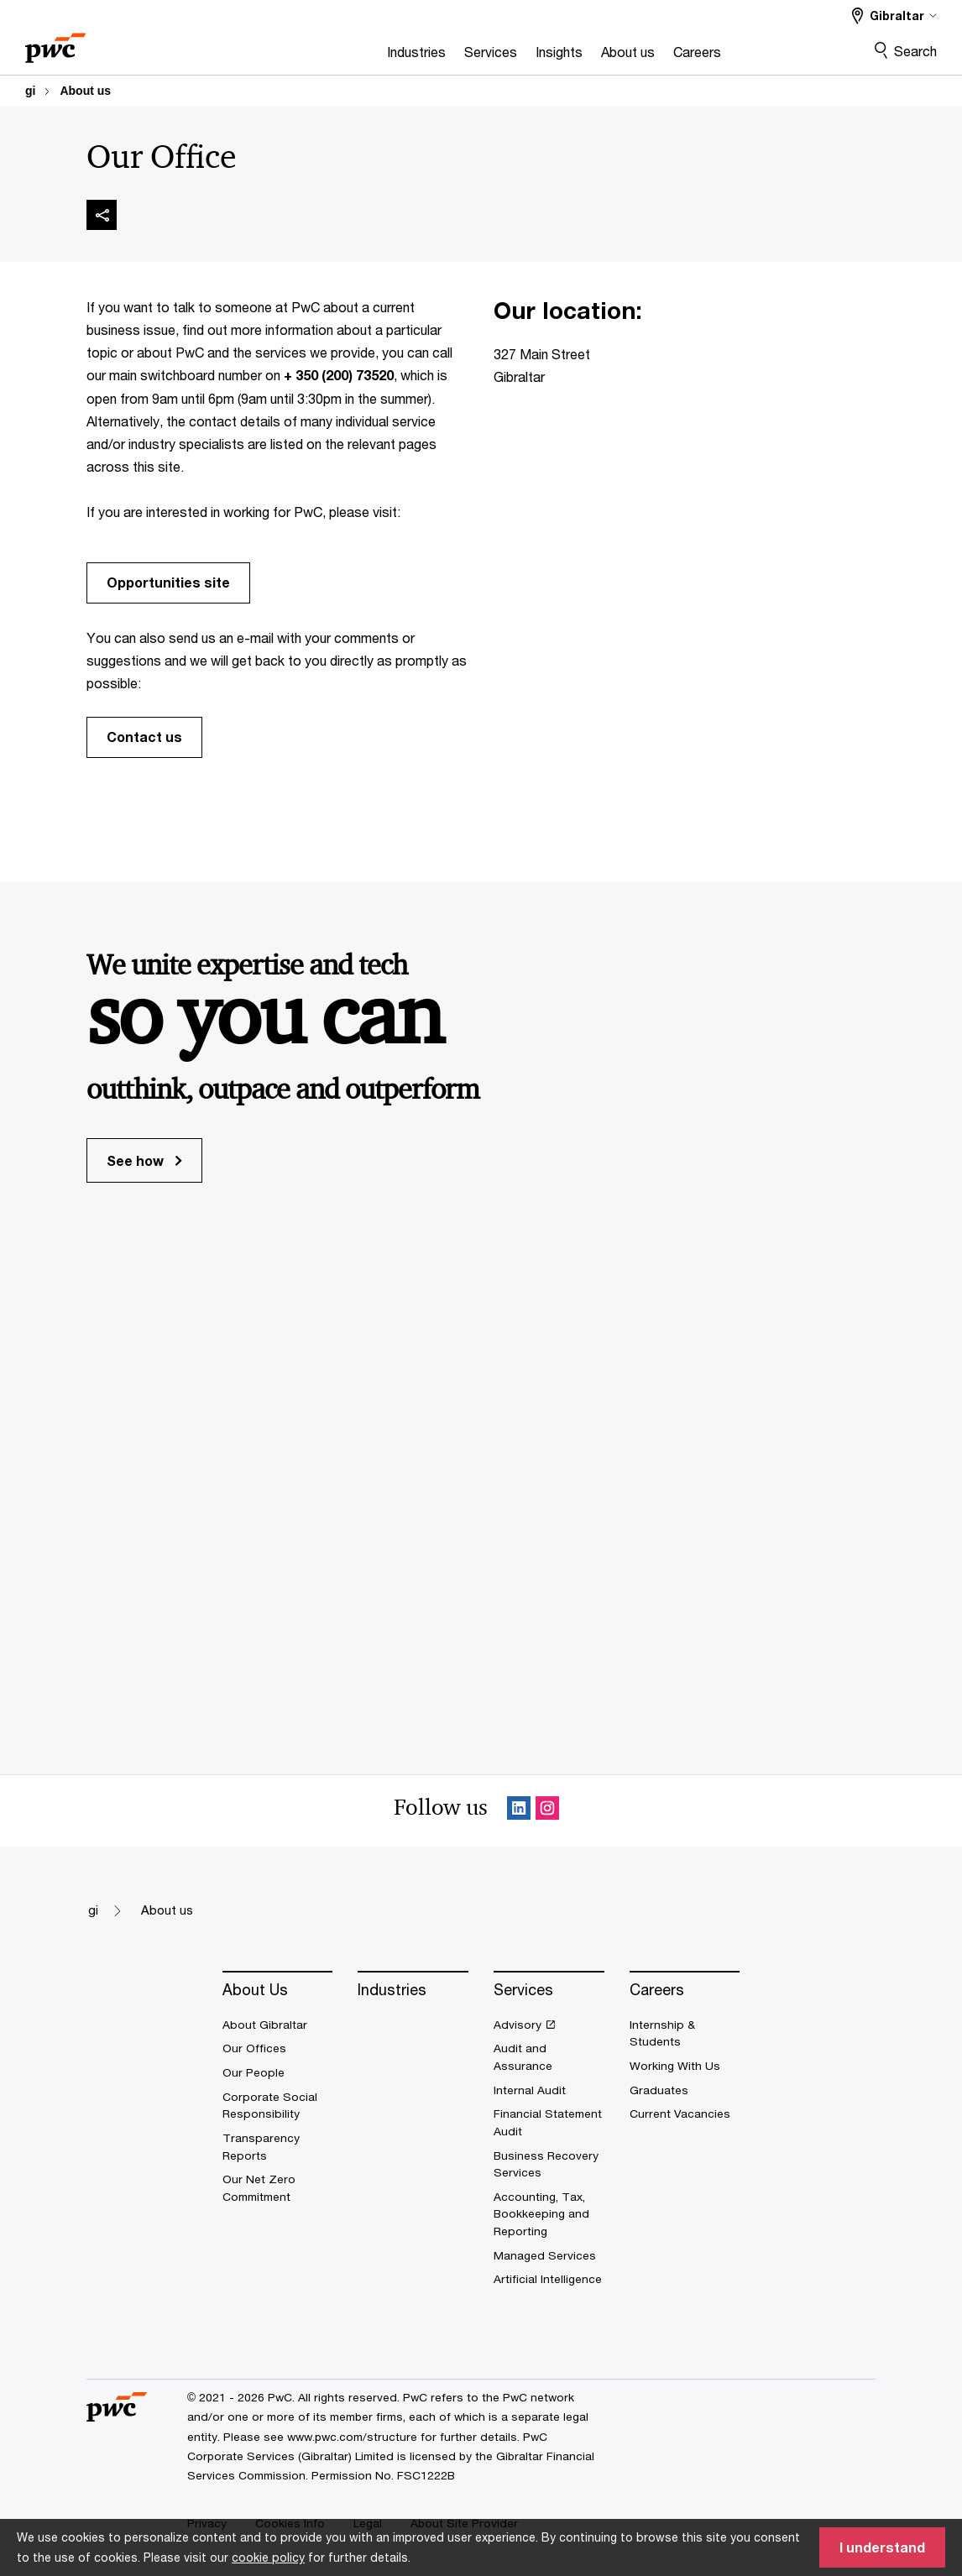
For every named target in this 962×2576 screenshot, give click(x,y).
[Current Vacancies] (685, 2114)
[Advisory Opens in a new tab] (549, 2025)
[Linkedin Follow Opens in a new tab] (519, 1811)
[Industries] (353, 57)
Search (915, 51)
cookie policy (268, 2557)
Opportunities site (168, 582)
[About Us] (277, 1990)
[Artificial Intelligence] (549, 2279)
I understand (882, 2547)
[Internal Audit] (549, 2090)
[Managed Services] (549, 2256)
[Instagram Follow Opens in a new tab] (547, 1811)
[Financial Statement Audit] (549, 2122)
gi (30, 90)
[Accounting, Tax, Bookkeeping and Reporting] (549, 2214)
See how (144, 1160)
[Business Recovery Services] (549, 2164)
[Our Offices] (277, 2048)
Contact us (144, 737)
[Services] (427, 57)
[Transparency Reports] (277, 2146)
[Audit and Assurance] (549, 2057)
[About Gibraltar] (277, 2025)
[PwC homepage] (55, 42)
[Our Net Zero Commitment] (277, 2188)
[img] (101, 215)
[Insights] (496, 57)
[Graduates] (685, 2090)
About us (85, 90)
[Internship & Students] (685, 2033)
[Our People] (277, 2073)
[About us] (565, 57)
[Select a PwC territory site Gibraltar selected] (894, 15)
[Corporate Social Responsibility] (277, 2105)
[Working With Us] (685, 2066)
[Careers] (634, 57)
